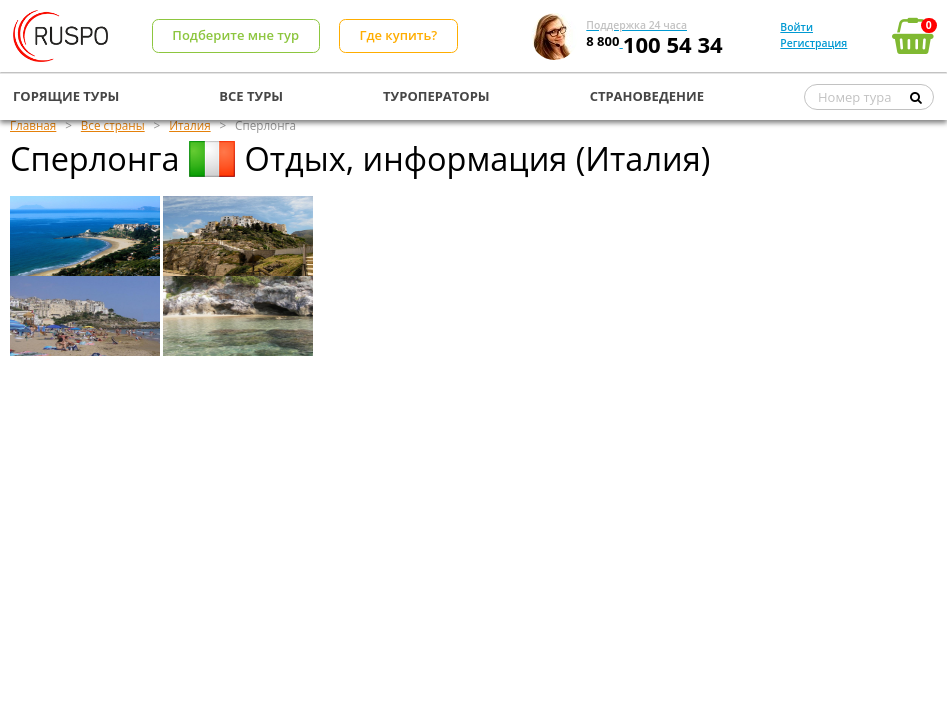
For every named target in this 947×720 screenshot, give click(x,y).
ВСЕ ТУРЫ (251, 96)
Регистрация (813, 43)
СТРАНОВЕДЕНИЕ (647, 96)
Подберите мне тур (235, 35)
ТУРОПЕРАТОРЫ (436, 96)
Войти (796, 27)
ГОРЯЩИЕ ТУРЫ (66, 96)
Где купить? (398, 35)
